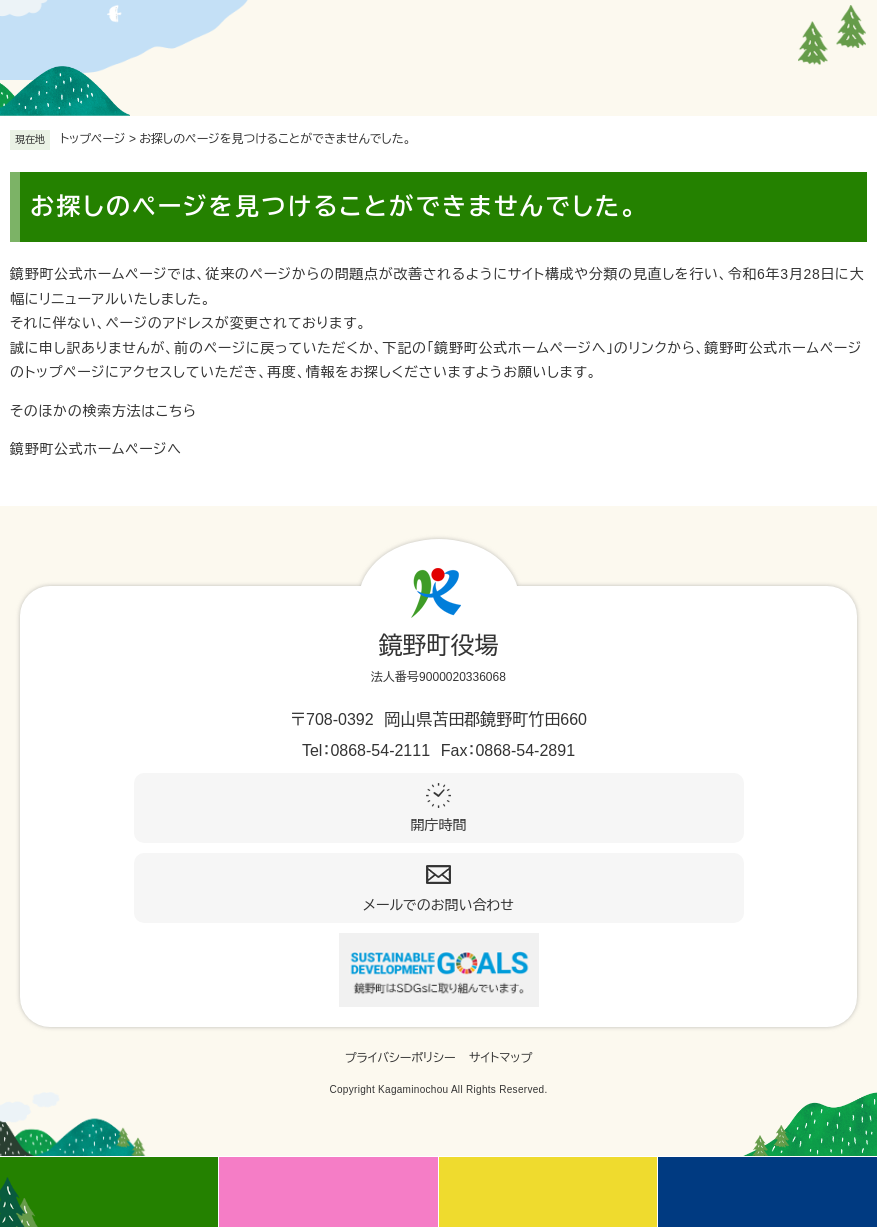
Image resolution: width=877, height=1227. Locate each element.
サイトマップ (500, 1058)
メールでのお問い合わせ (438, 905)
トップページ (93, 139)
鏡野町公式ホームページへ (96, 449)
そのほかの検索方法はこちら (103, 411)
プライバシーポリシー (400, 1058)
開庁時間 (439, 825)
